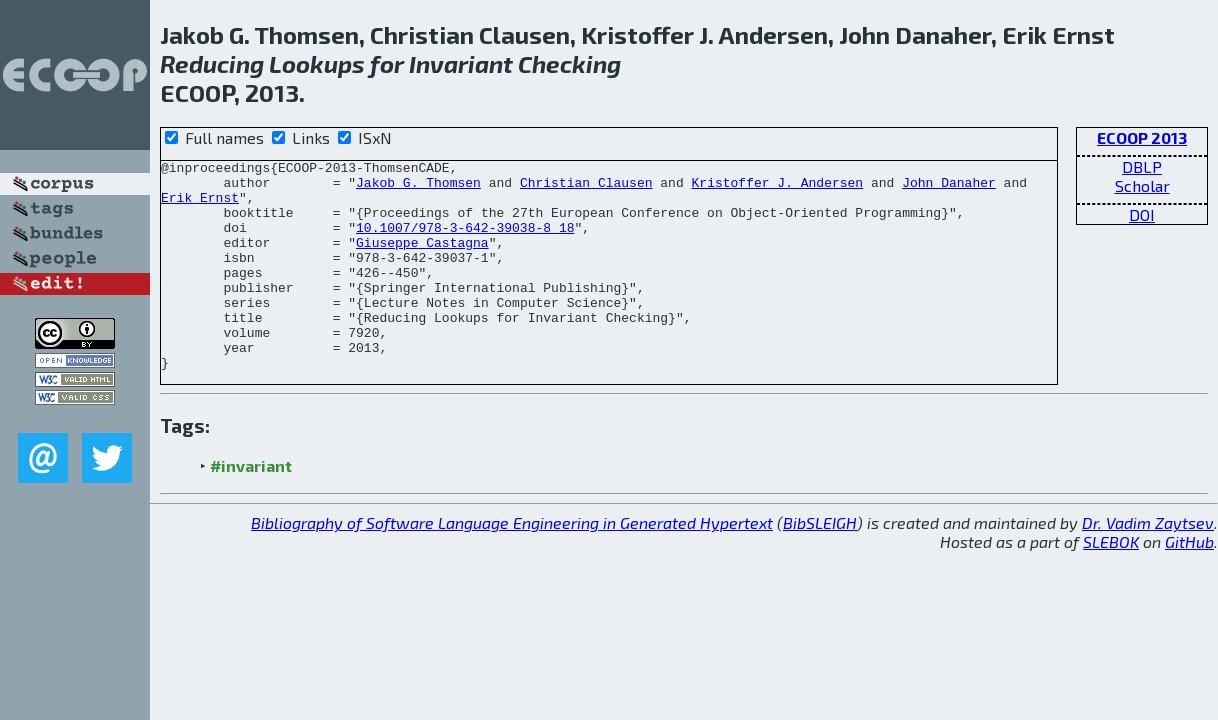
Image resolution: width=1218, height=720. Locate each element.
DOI (1142, 214)
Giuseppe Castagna (422, 260)
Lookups (317, 63)
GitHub (1189, 583)
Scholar (1142, 185)
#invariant (251, 507)
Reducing (212, 63)
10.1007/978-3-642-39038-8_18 (465, 242)
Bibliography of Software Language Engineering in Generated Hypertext (512, 564)
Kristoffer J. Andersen (777, 188)
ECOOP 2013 (1142, 137)
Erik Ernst (200, 206)
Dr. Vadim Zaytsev (1148, 564)
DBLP (1142, 166)
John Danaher (949, 188)
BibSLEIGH (820, 564)
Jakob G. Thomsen (418, 188)
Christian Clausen (586, 188)
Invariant (461, 63)
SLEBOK (1111, 583)
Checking (569, 63)
